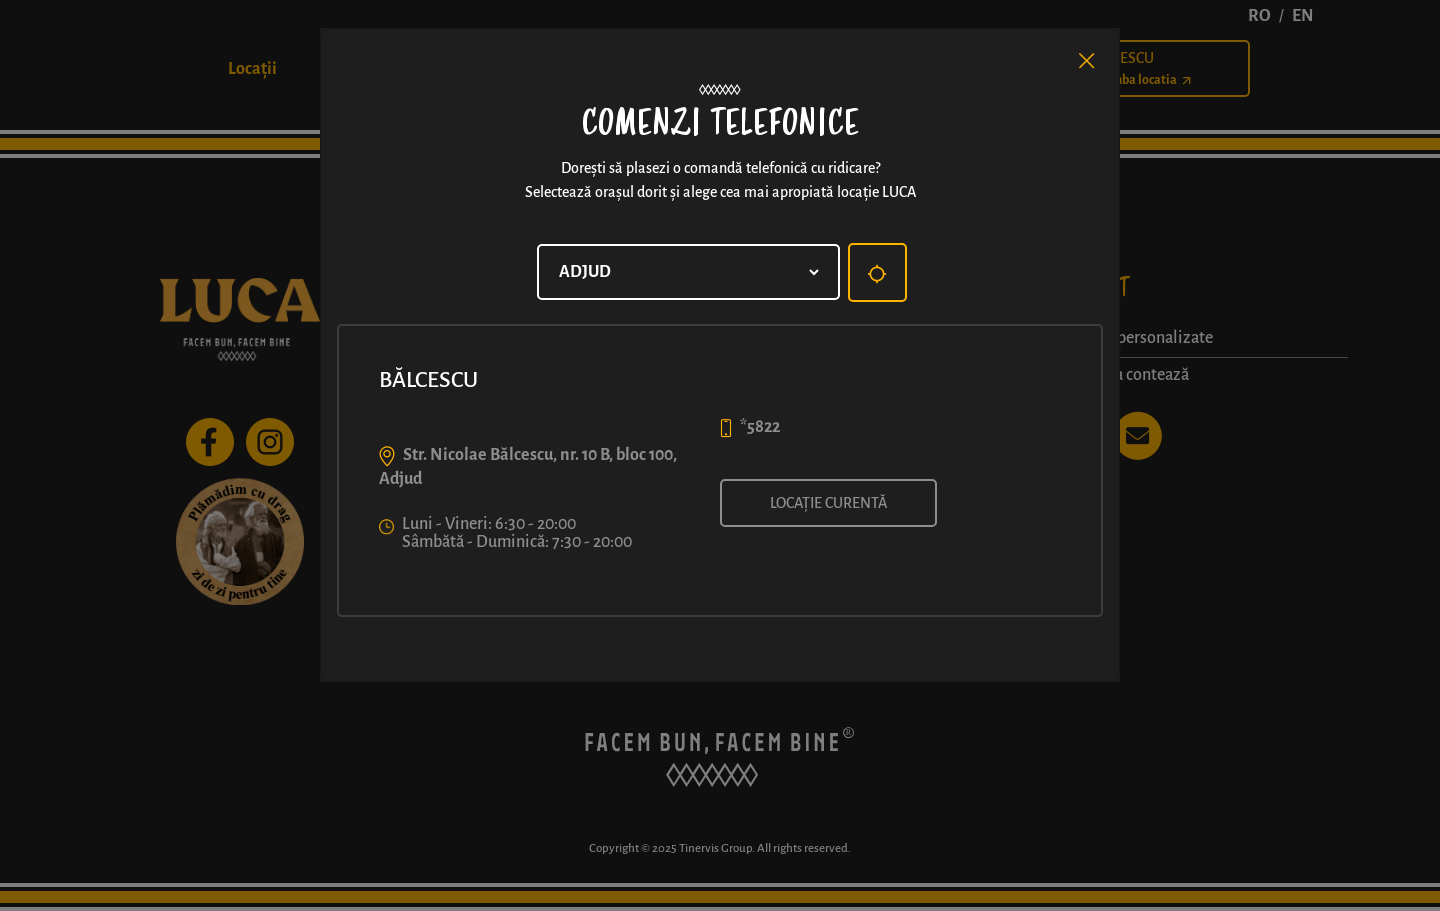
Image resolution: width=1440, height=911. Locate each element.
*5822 (760, 427)
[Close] (1087, 61)
